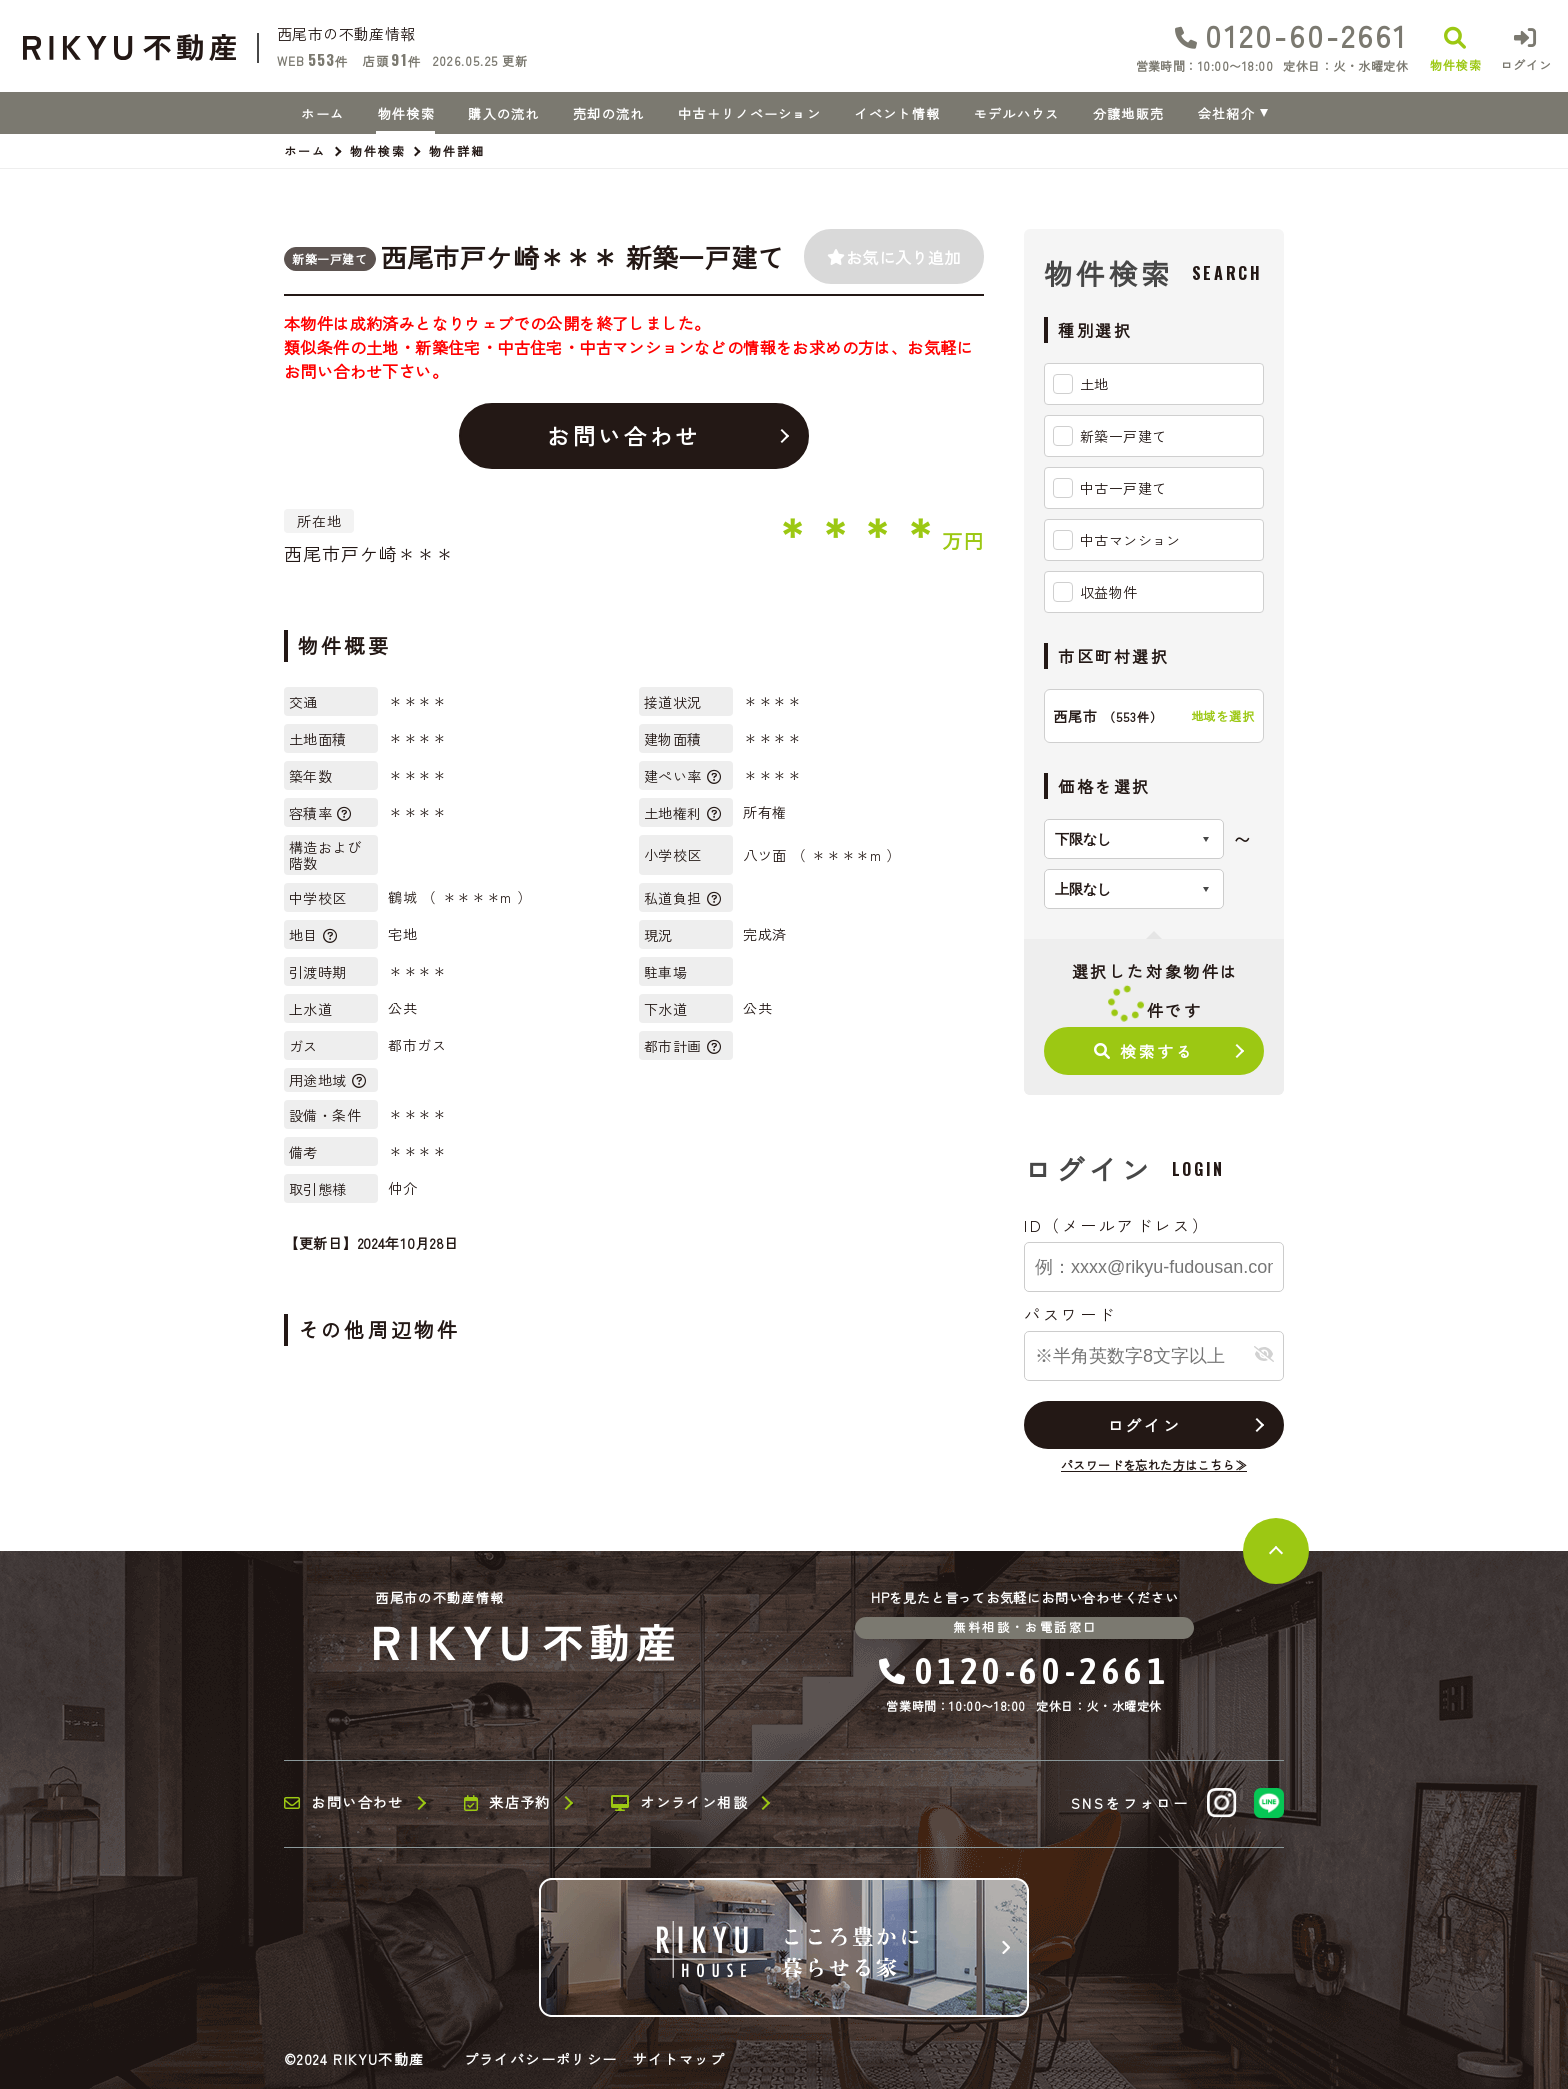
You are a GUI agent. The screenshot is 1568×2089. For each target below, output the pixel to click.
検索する (1144, 1051)
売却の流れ (609, 113)
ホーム (322, 113)
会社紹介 (1226, 113)
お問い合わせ (623, 435)
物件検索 (406, 113)
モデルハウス (1017, 113)
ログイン (1144, 1425)
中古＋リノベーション (749, 113)
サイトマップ (679, 2059)
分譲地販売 (1129, 113)
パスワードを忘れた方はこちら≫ (1154, 1464)
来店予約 (507, 1803)
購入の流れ (504, 113)
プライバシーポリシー (541, 2059)
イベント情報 (897, 113)
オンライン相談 (679, 1803)
